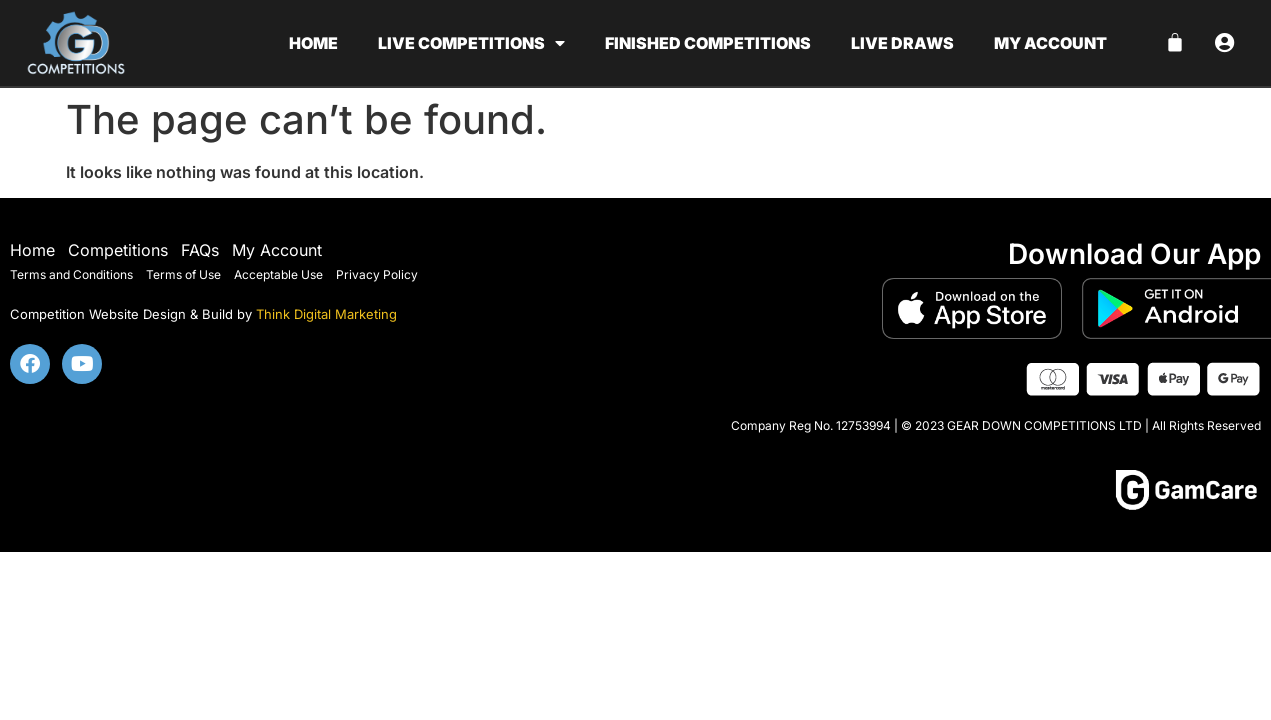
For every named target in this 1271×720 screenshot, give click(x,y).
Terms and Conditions (71, 274)
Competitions (118, 250)
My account (1050, 43)
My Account (277, 250)
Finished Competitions (708, 43)
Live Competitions (471, 43)
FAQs (200, 250)
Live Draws (902, 43)
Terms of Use (183, 274)
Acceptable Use (278, 274)
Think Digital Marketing (326, 314)
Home (313, 43)
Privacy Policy (377, 274)
